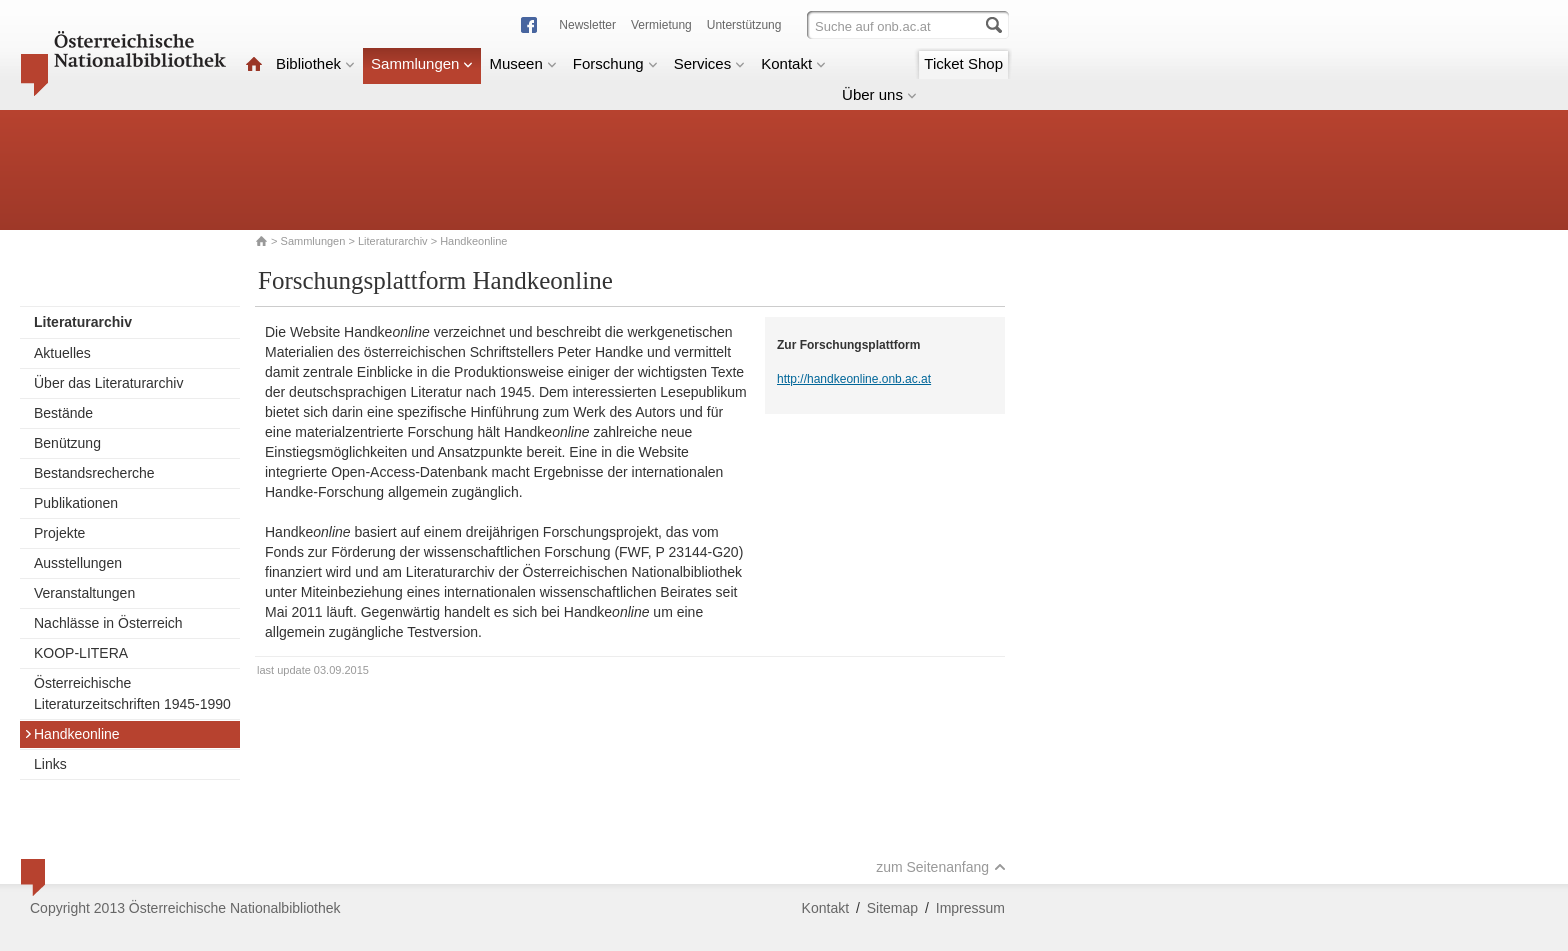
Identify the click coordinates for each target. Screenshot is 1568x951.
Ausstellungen (78, 563)
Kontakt (793, 63)
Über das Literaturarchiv (108, 383)
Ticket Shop (963, 63)
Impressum (970, 908)
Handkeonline (72, 734)
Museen (522, 63)
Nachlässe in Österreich (108, 623)
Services (710, 63)
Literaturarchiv (394, 241)
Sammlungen (422, 63)
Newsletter (587, 25)
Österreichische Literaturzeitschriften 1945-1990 (132, 693)
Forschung (615, 63)
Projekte (59, 533)
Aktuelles (62, 353)
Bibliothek (315, 63)
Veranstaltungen (84, 593)
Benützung (67, 443)
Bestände (63, 413)
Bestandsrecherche (94, 473)
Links (50, 764)
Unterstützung (744, 25)
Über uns (879, 94)
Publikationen (76, 503)
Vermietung (661, 25)
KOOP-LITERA (81, 653)
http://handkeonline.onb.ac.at (854, 379)
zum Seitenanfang (941, 867)
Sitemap (892, 908)
